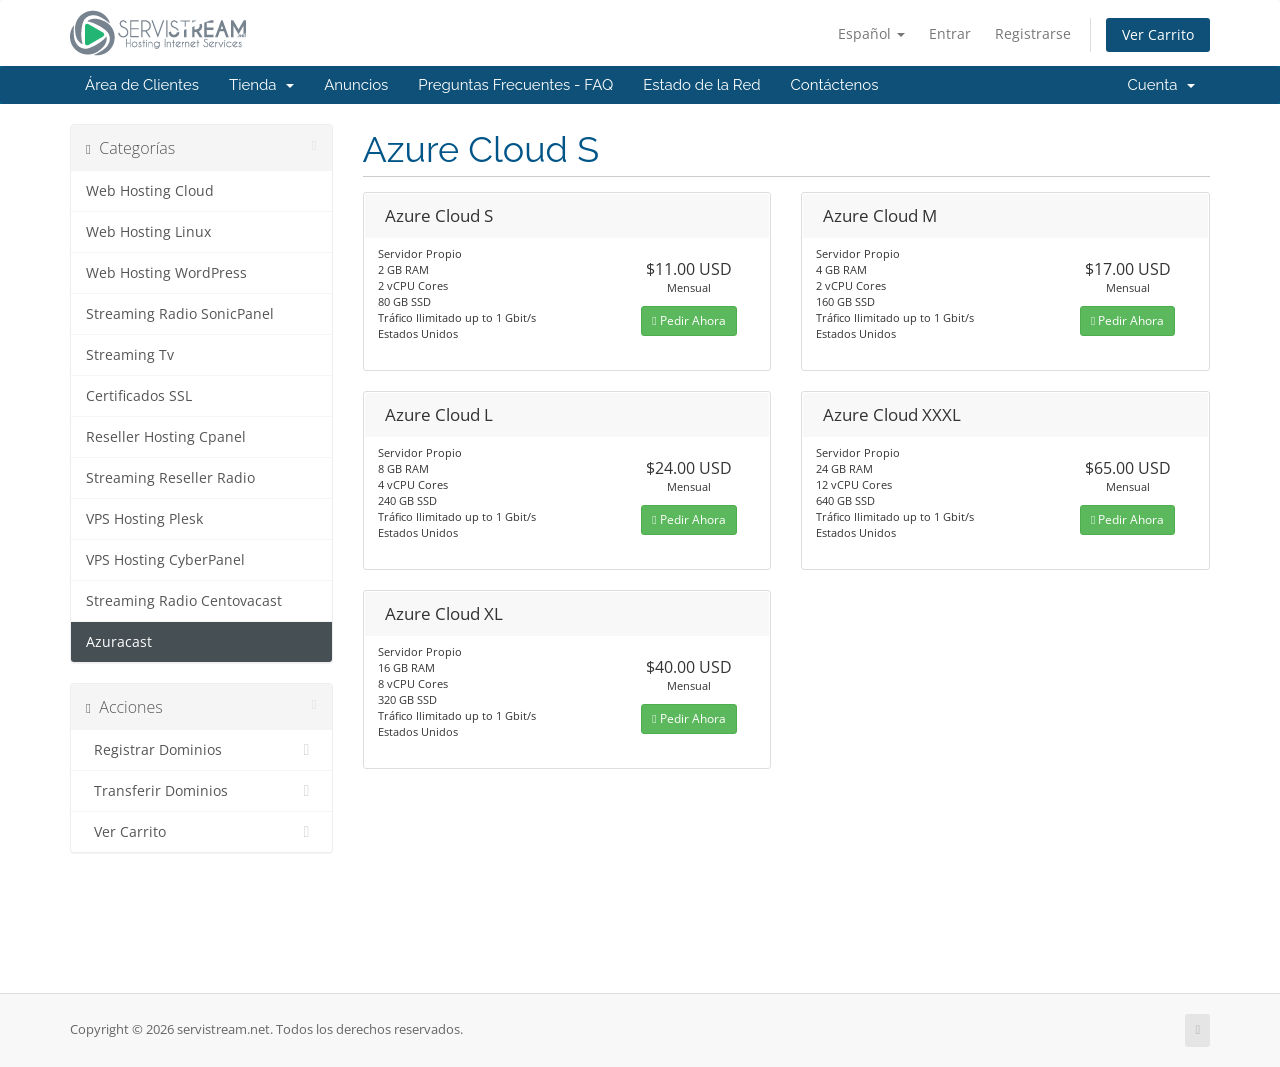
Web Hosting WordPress (166, 273)
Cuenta (1161, 85)
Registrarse (1033, 33)
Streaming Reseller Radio (170, 478)
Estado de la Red (701, 85)
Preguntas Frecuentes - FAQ (515, 85)
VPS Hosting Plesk (144, 519)
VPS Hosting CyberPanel (165, 560)
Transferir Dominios (201, 791)
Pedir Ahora (688, 320)
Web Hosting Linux (148, 232)
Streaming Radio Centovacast (184, 601)
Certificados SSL (139, 396)
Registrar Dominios (201, 750)
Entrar (950, 33)
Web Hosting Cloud (150, 191)
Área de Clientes (142, 85)
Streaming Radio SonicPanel (180, 314)
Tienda (261, 85)
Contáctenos (835, 85)
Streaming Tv (130, 355)
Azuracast (119, 642)
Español (871, 33)
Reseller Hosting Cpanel (166, 437)
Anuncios (356, 85)
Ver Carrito (1158, 34)
